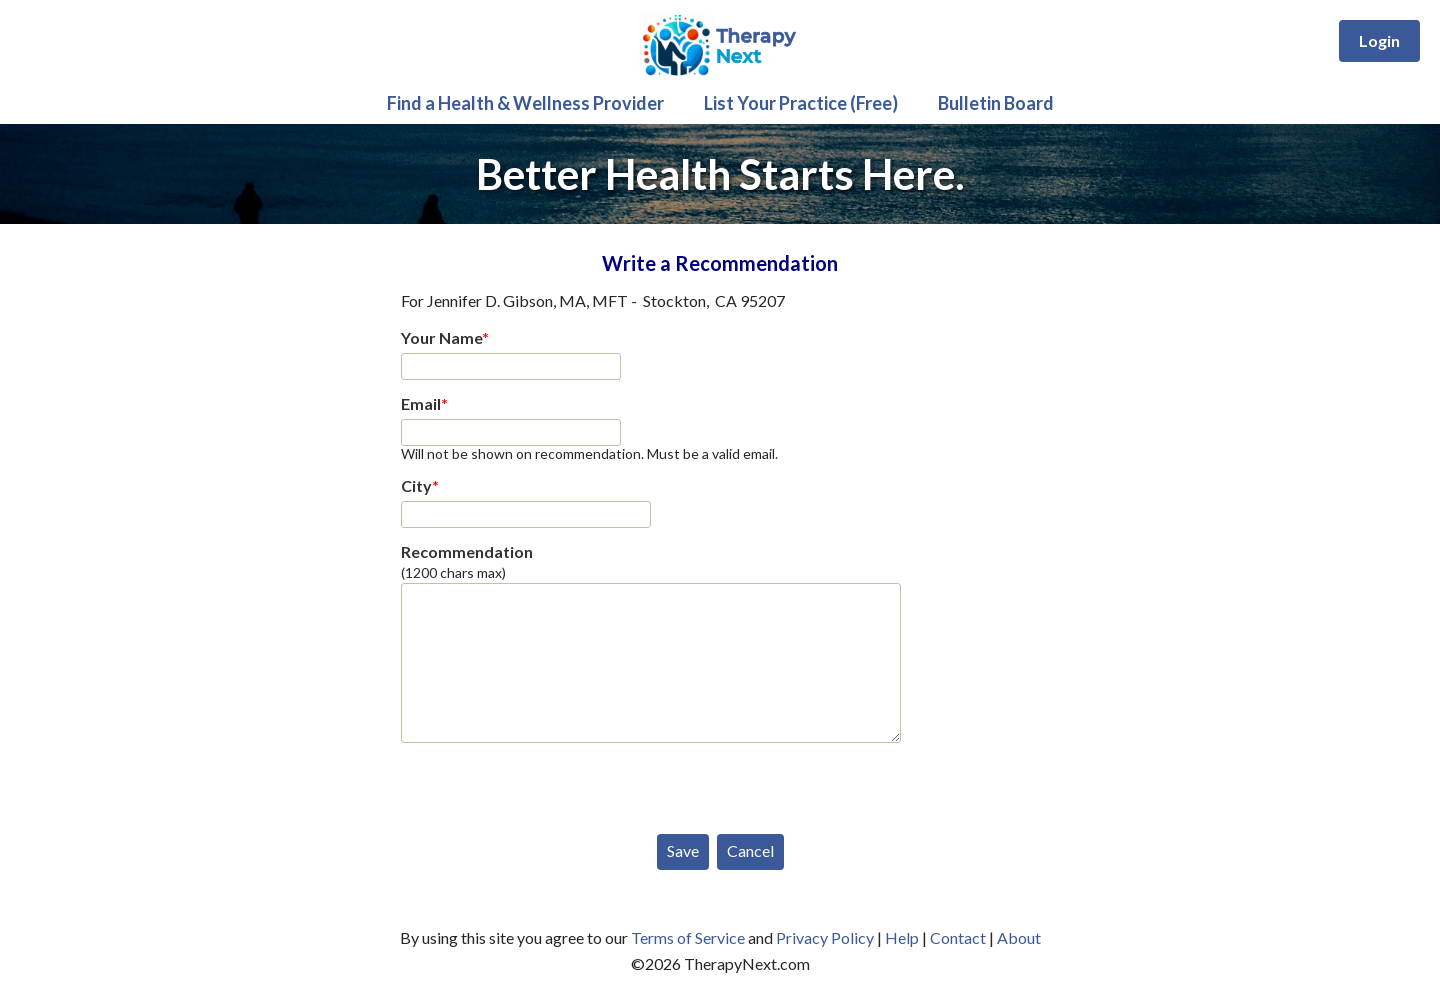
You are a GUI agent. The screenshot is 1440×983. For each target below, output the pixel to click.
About (1019, 937)
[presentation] (553, 784)
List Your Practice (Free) (801, 103)
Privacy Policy (825, 937)
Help (902, 937)
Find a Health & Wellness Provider (525, 103)
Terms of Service (688, 937)
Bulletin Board (996, 103)
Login (1379, 40)
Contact (958, 937)
